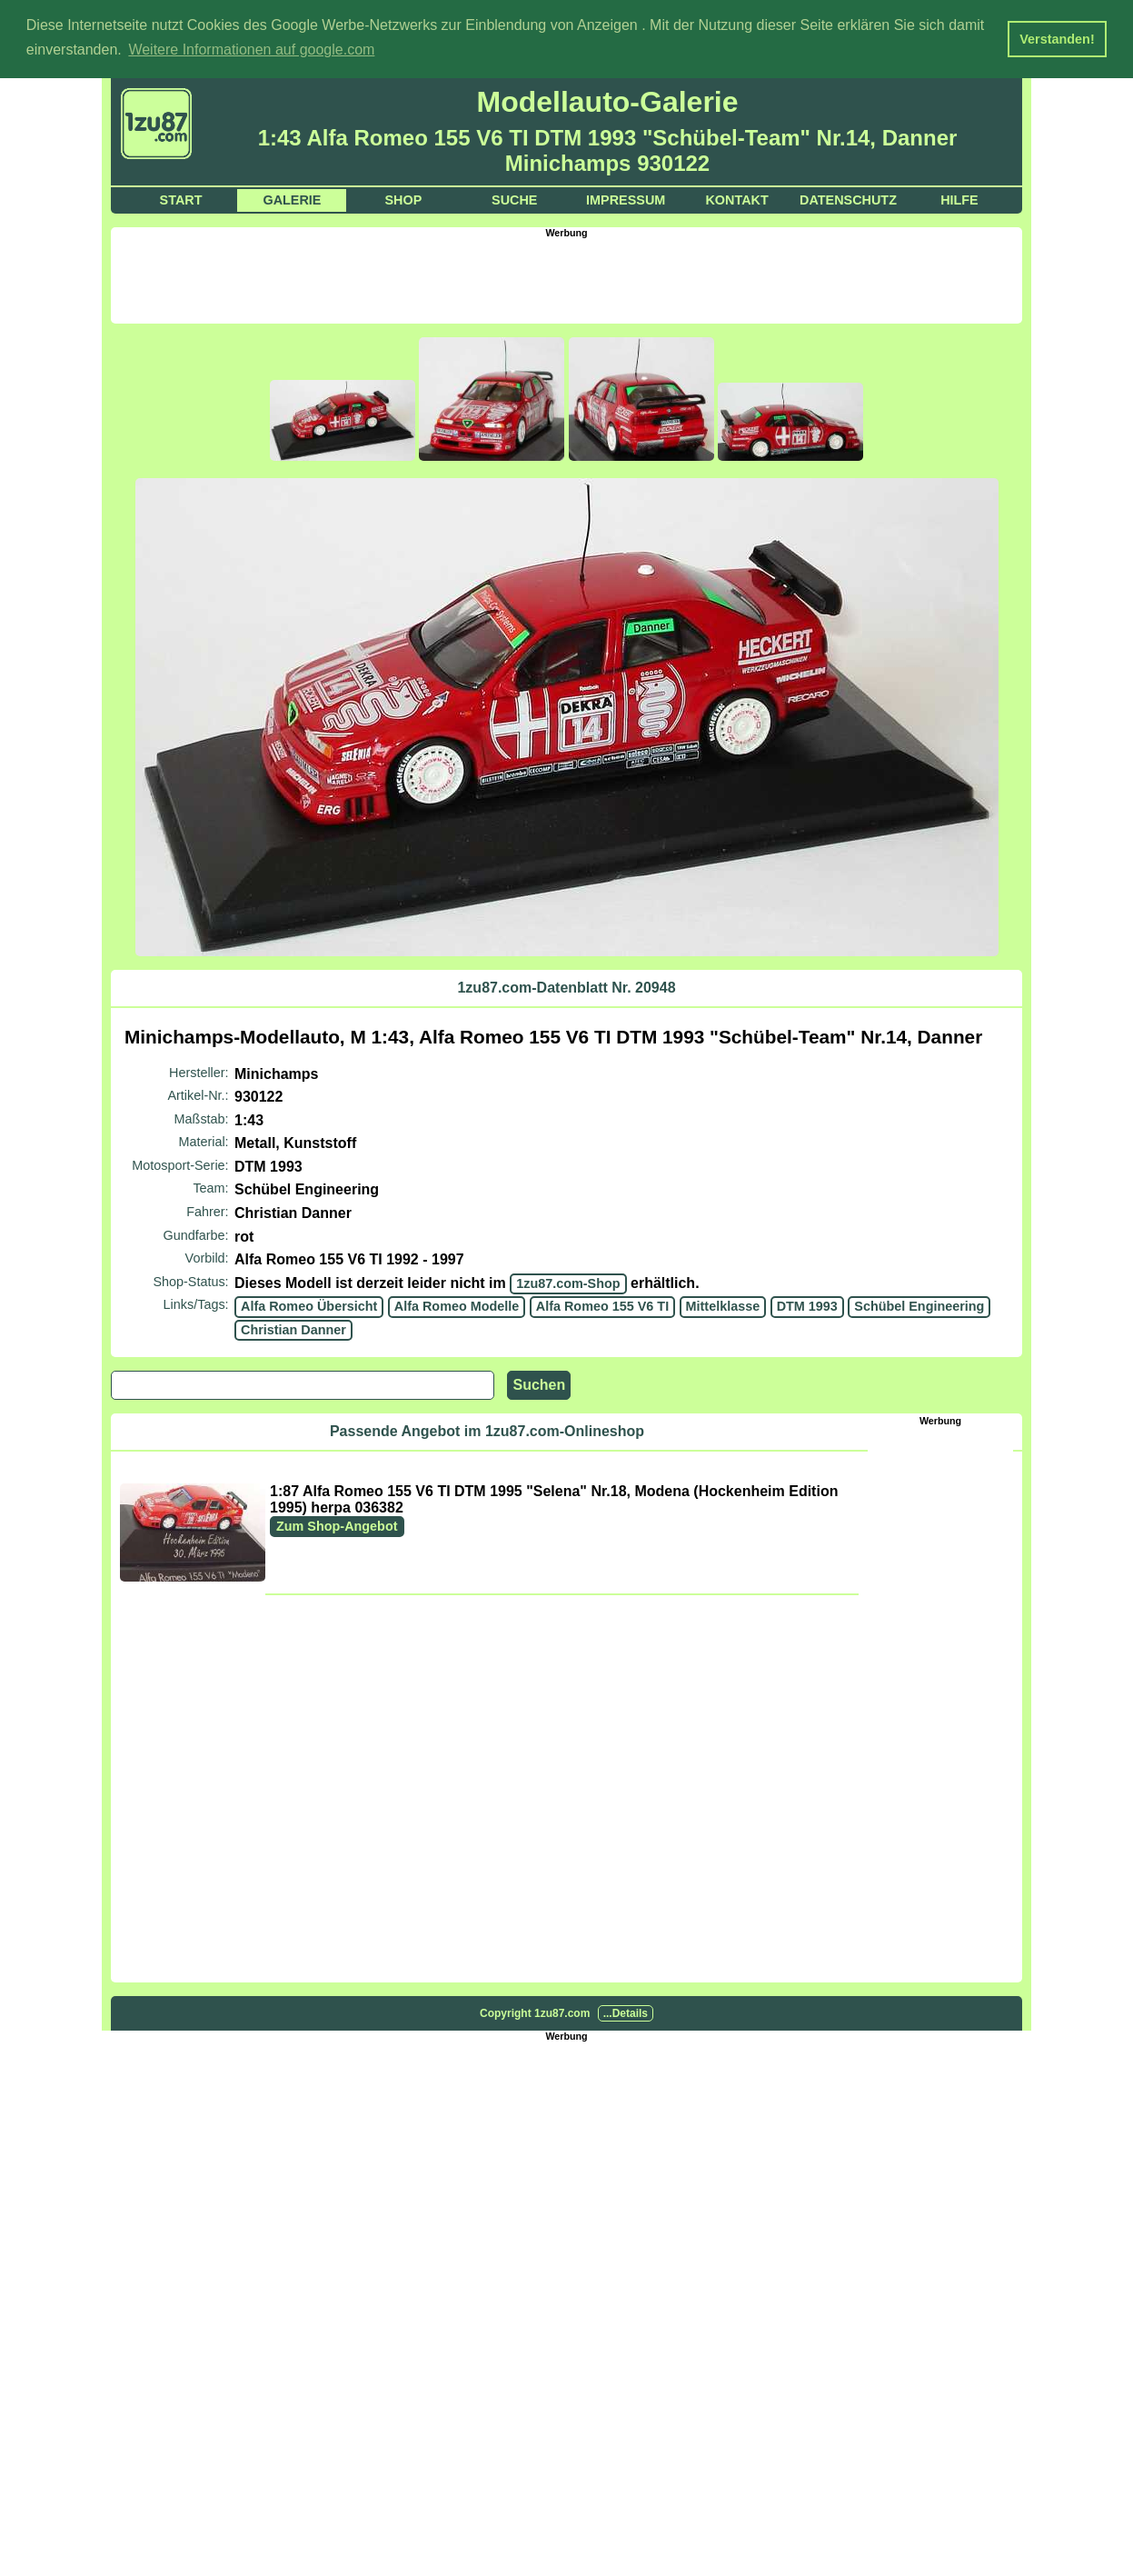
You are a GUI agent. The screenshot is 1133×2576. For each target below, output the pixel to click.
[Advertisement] (567, 277)
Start (181, 198)
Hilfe (959, 198)
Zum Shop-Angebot (337, 1524)
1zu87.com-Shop (568, 1282)
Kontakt (736, 198)
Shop (403, 198)
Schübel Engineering (919, 1305)
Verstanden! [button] (1056, 39)
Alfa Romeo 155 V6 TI (602, 1305)
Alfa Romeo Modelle (457, 1305)
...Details (625, 2011)
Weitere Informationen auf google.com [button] (251, 49)
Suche (514, 198)
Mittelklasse (723, 1305)
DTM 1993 (807, 1305)
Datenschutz (848, 198)
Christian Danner (293, 1329)
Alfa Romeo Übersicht (309, 1305)
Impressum (625, 198)
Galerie (292, 198)
